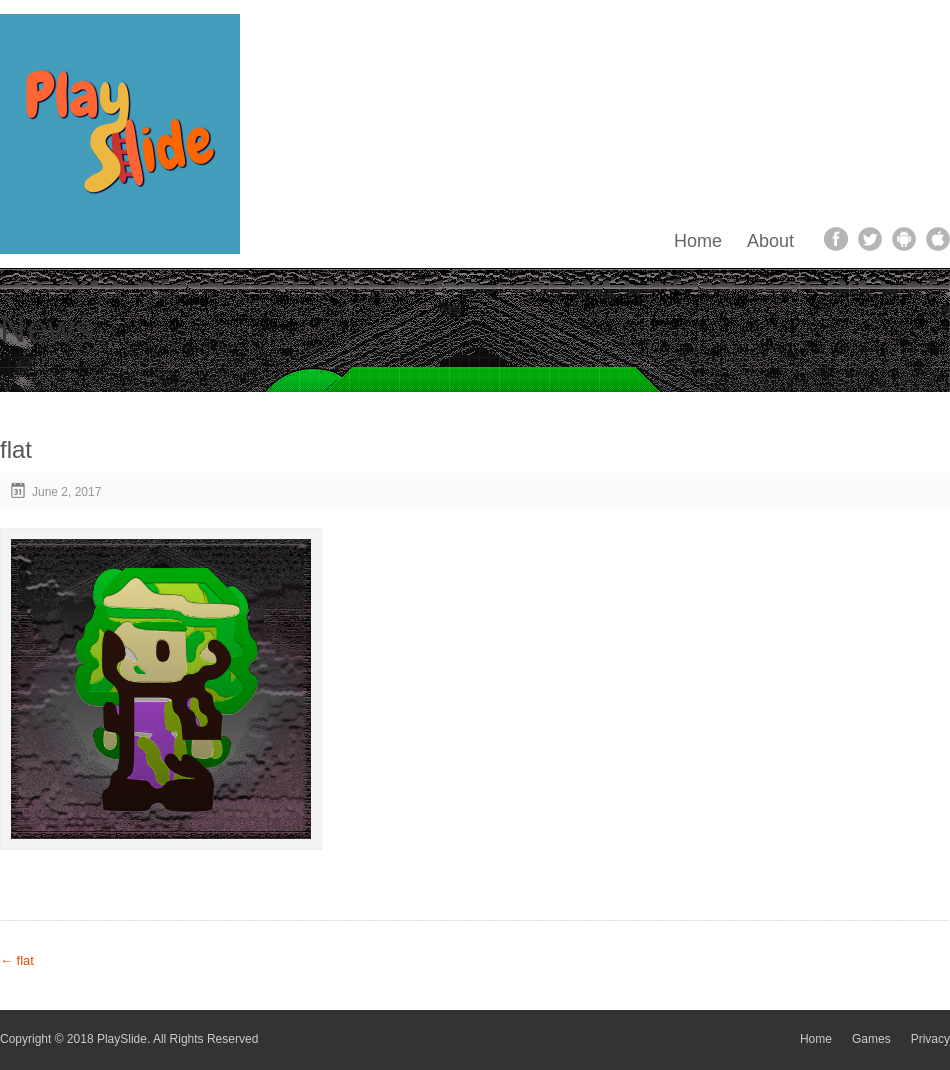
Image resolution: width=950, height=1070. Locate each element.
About (770, 241)
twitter (870, 239)
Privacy (930, 1039)
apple (938, 239)
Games (871, 1039)
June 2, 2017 (66, 492)
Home (698, 241)
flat (17, 960)
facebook (836, 239)
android (904, 239)
